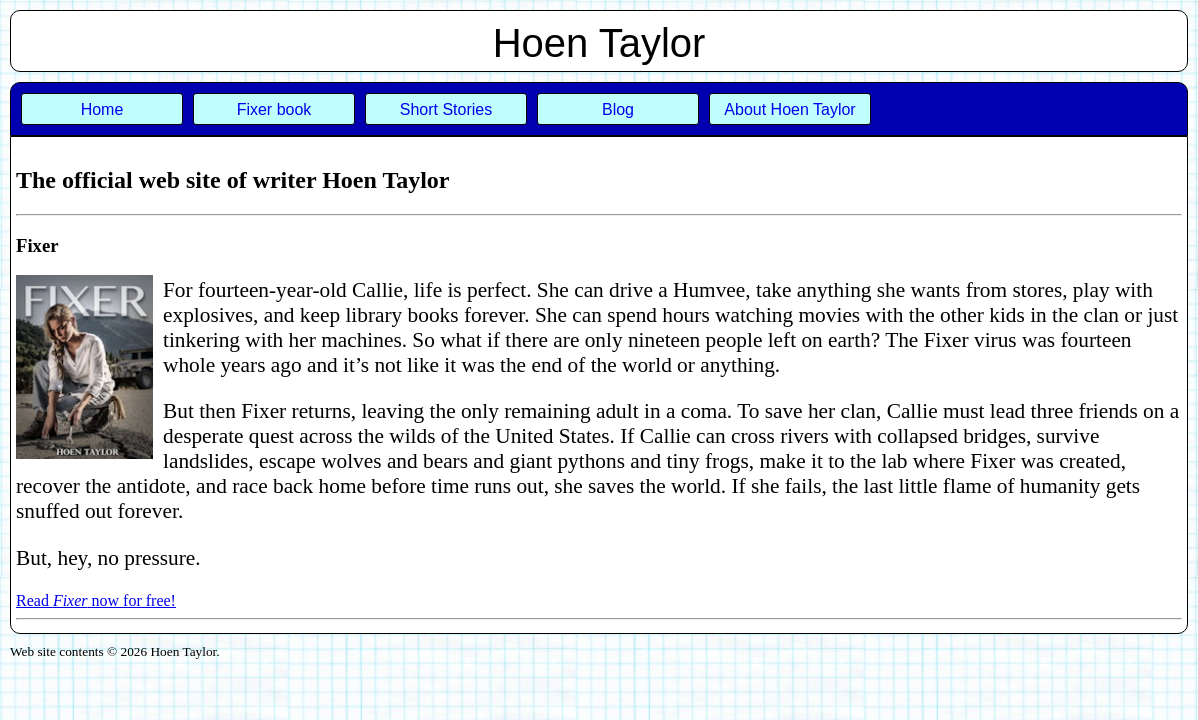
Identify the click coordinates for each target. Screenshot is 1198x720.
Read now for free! (96, 600)
